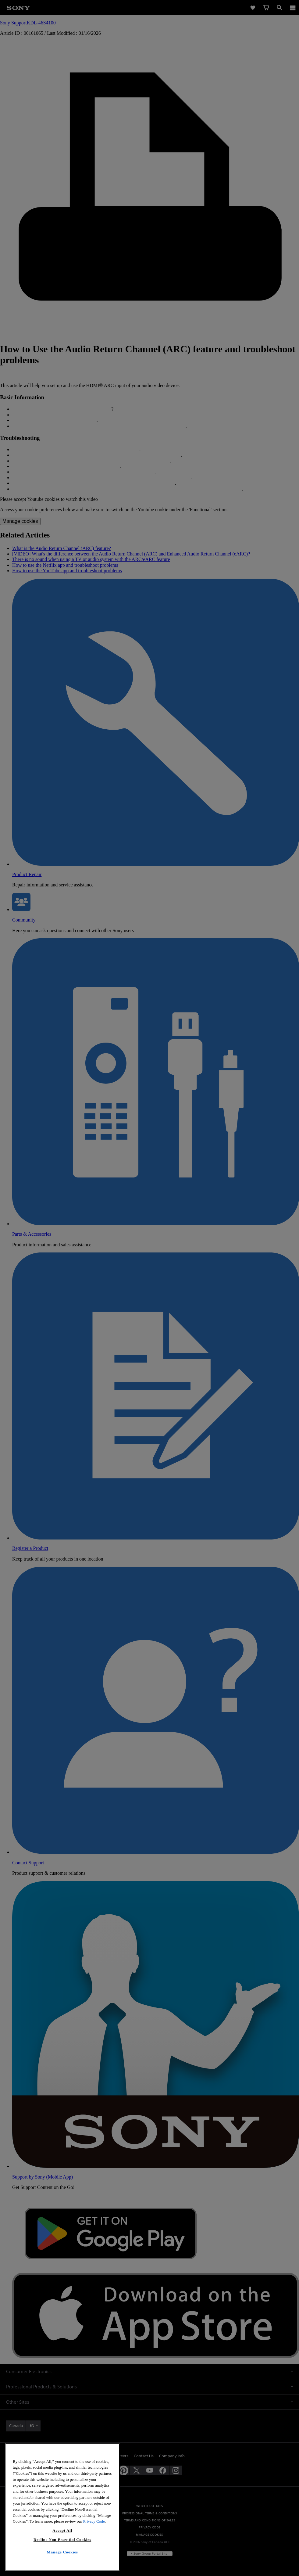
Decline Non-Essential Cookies (62, 2553)
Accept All (62, 2544)
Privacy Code (94, 2535)
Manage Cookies (62, 2565)
